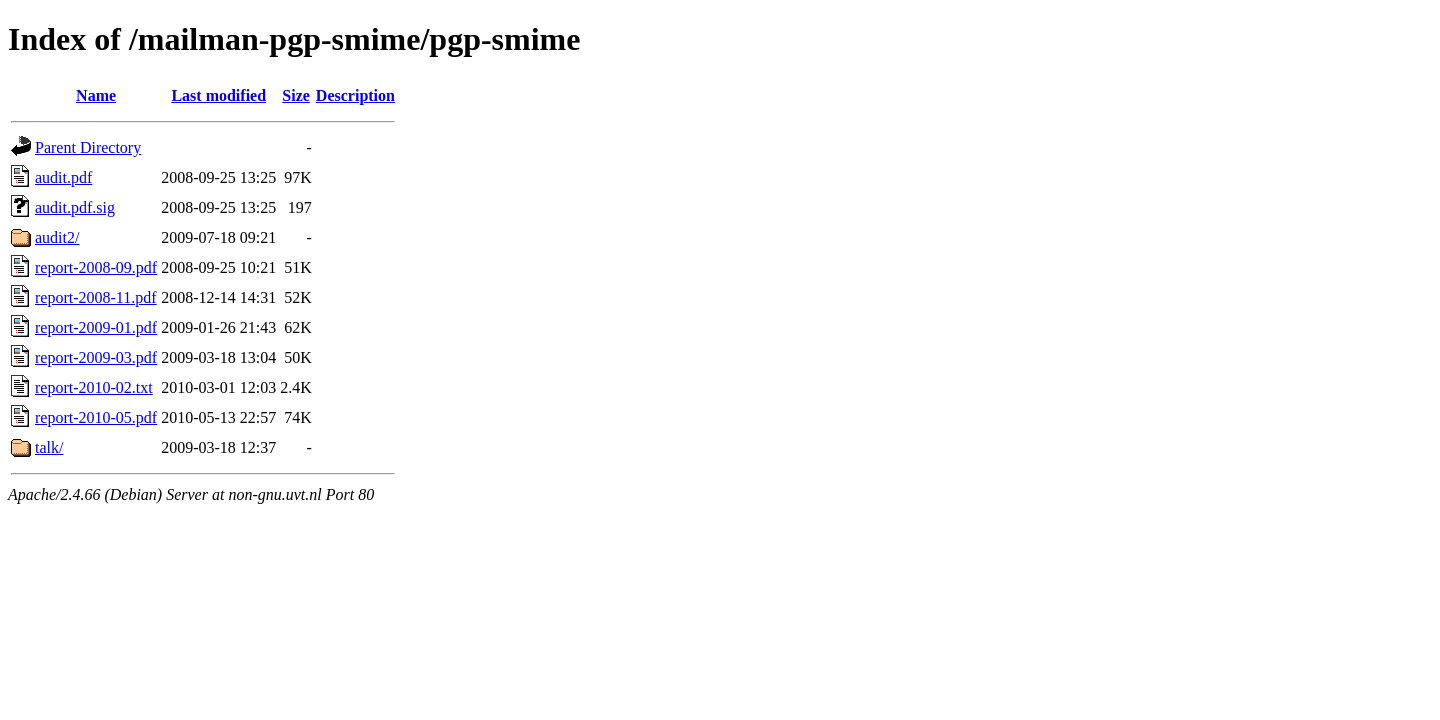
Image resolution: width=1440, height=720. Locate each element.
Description (355, 95)
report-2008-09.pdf (96, 267)
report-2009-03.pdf (96, 357)
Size (296, 95)
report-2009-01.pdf (96, 327)
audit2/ (57, 237)
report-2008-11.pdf (96, 297)
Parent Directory (88, 147)
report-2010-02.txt (94, 387)
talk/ (49, 447)
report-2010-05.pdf (96, 417)
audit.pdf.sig (75, 207)
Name (96, 95)
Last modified (218, 95)
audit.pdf (63, 177)
